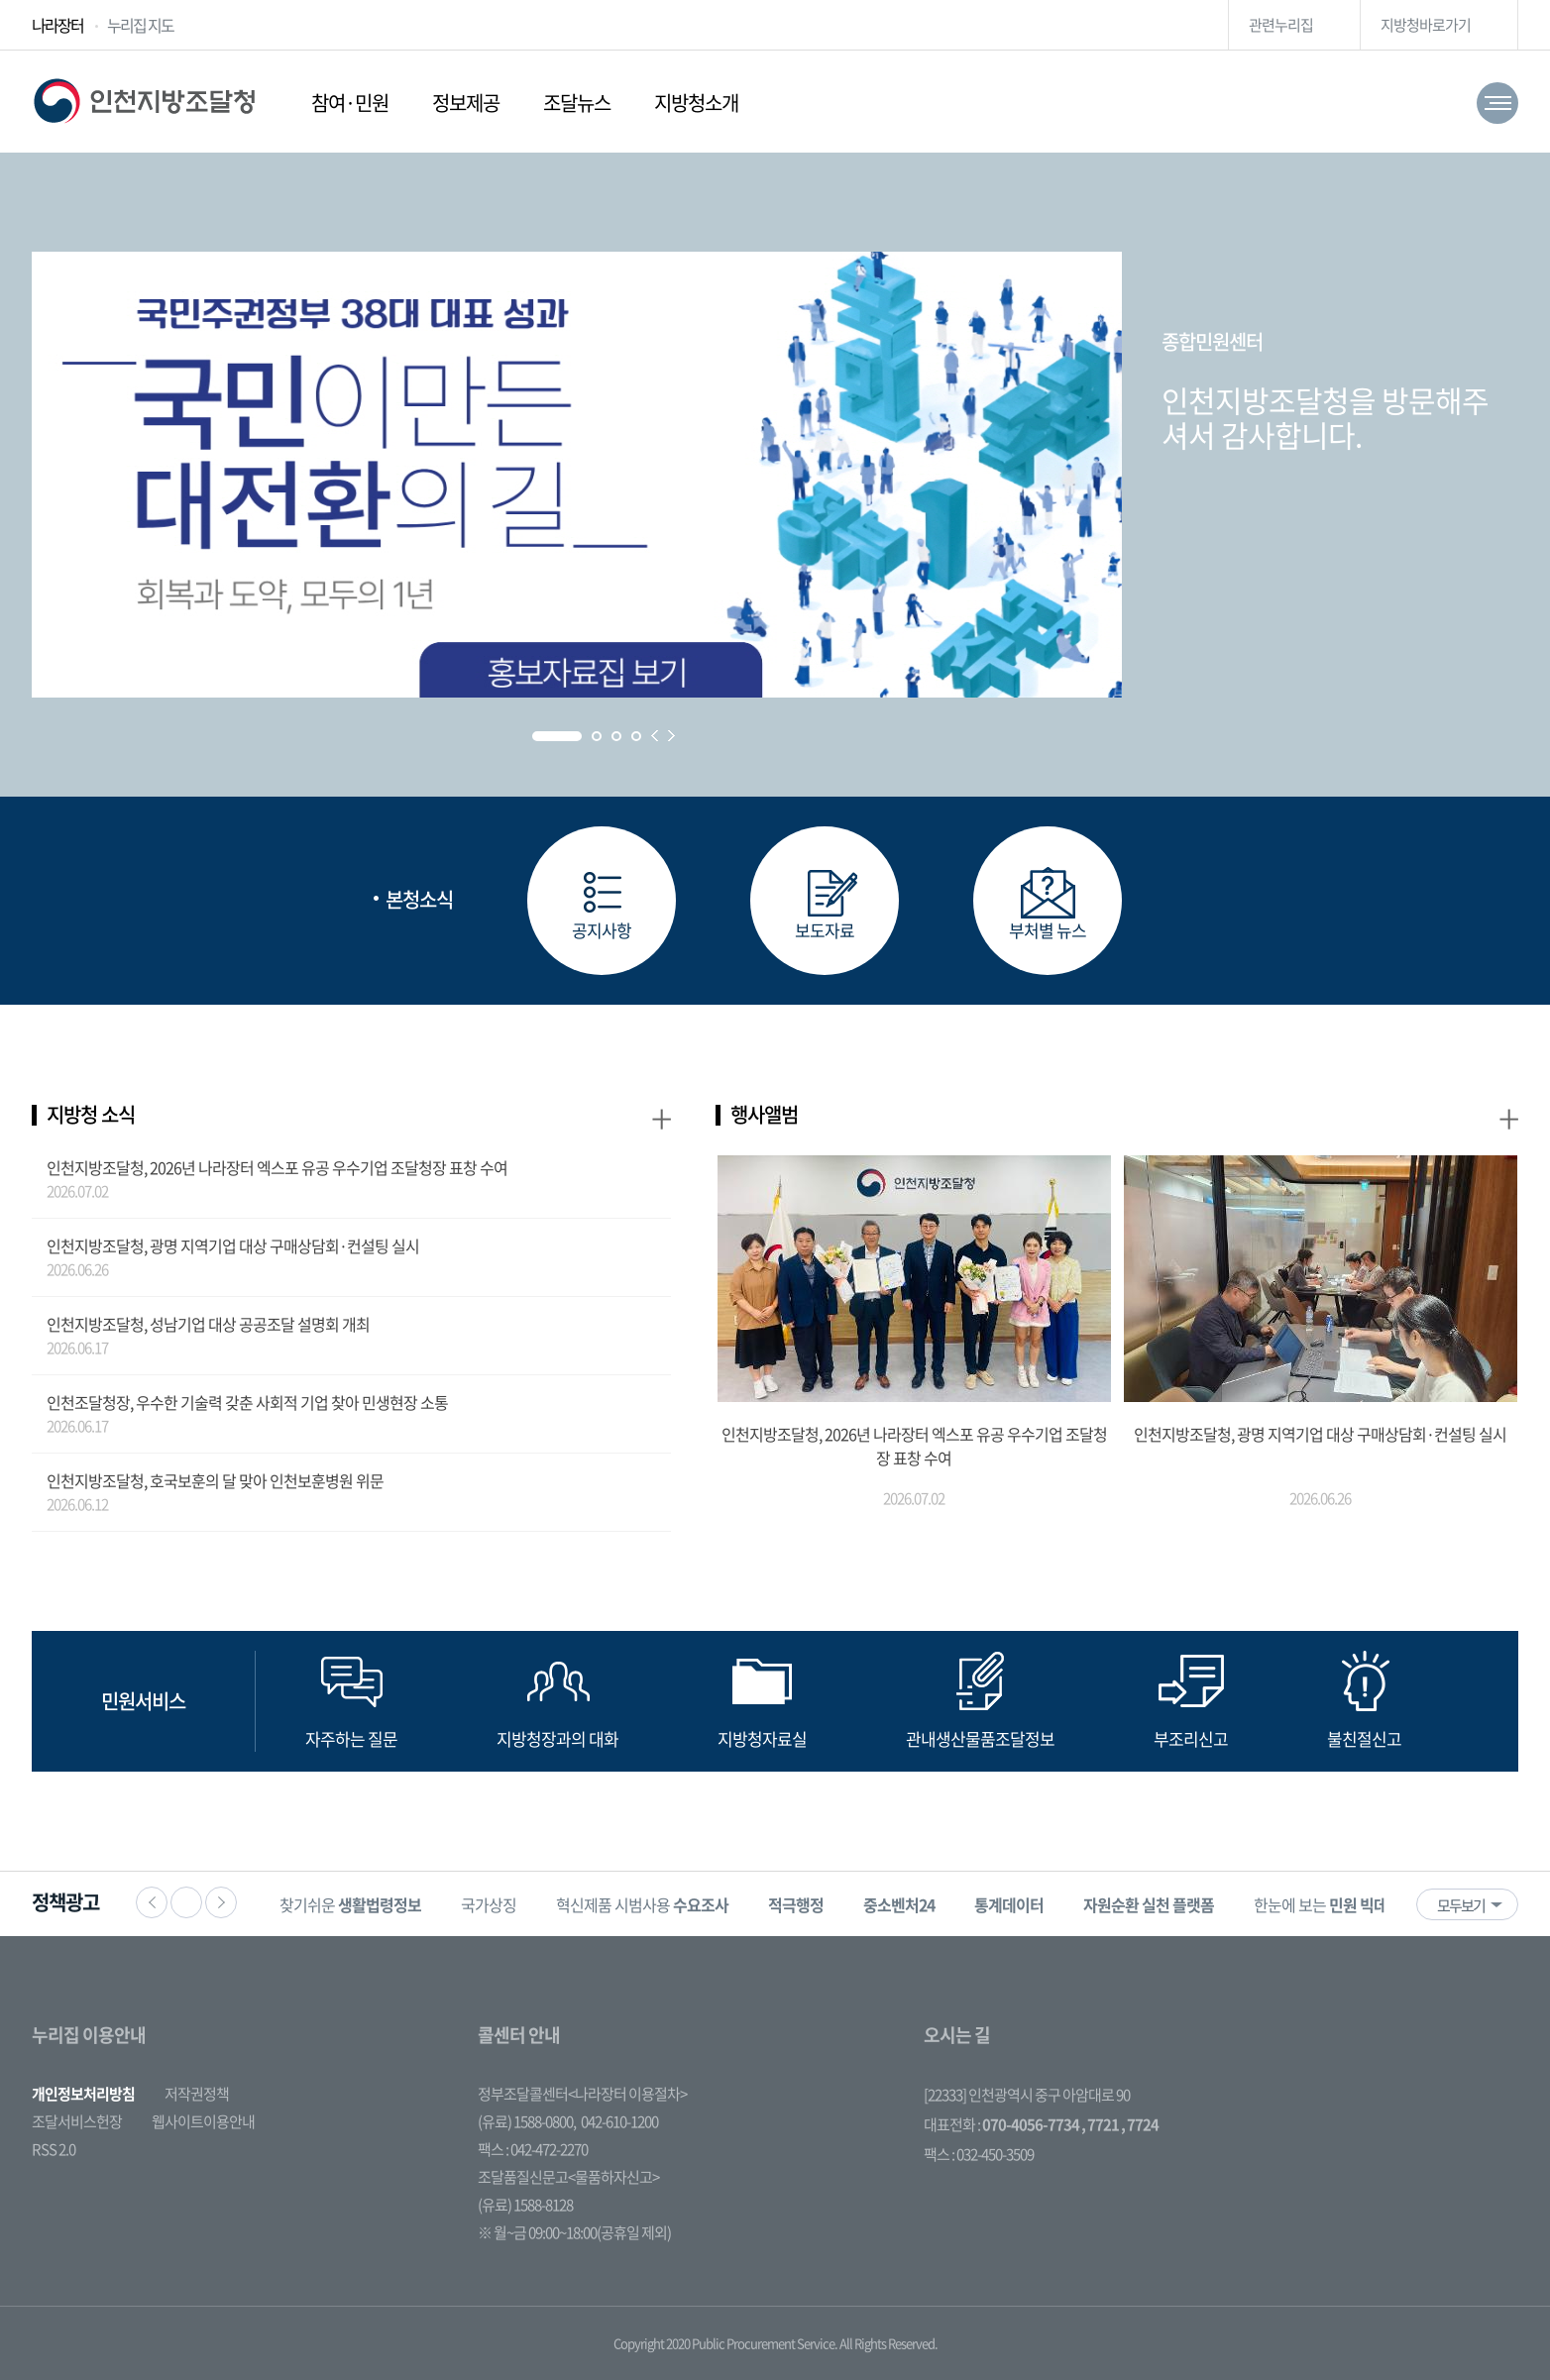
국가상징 (488, 1904)
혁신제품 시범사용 (642, 1904)
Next (671, 735)
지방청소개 (696, 102)
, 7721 (1100, 2124)
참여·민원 (349, 102)
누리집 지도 (140, 25)
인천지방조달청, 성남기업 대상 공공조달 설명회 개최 (208, 1324)
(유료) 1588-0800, (527, 2121)
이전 (151, 1902)
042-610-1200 (619, 2121)
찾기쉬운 (350, 1904)
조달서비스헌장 (77, 2121)
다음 (221, 1902)
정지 (186, 1902)
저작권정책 (197, 2094)
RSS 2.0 (53, 2149)
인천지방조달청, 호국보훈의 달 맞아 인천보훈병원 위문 (215, 1480)
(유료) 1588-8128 (525, 2205)
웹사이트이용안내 (203, 2121)
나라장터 (57, 25)
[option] (350, 1904)
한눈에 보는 (1334, 1904)
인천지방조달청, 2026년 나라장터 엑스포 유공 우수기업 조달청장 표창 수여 (277, 1167)
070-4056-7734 (1030, 2124)
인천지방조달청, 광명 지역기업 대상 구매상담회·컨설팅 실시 (233, 1245)
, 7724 (1140, 2124)
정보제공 (465, 102)
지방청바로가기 (1426, 25)
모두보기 (1461, 1905)
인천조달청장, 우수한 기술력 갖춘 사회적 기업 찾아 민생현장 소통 (247, 1402)
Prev (654, 735)
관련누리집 (1281, 25)
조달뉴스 (576, 102)
